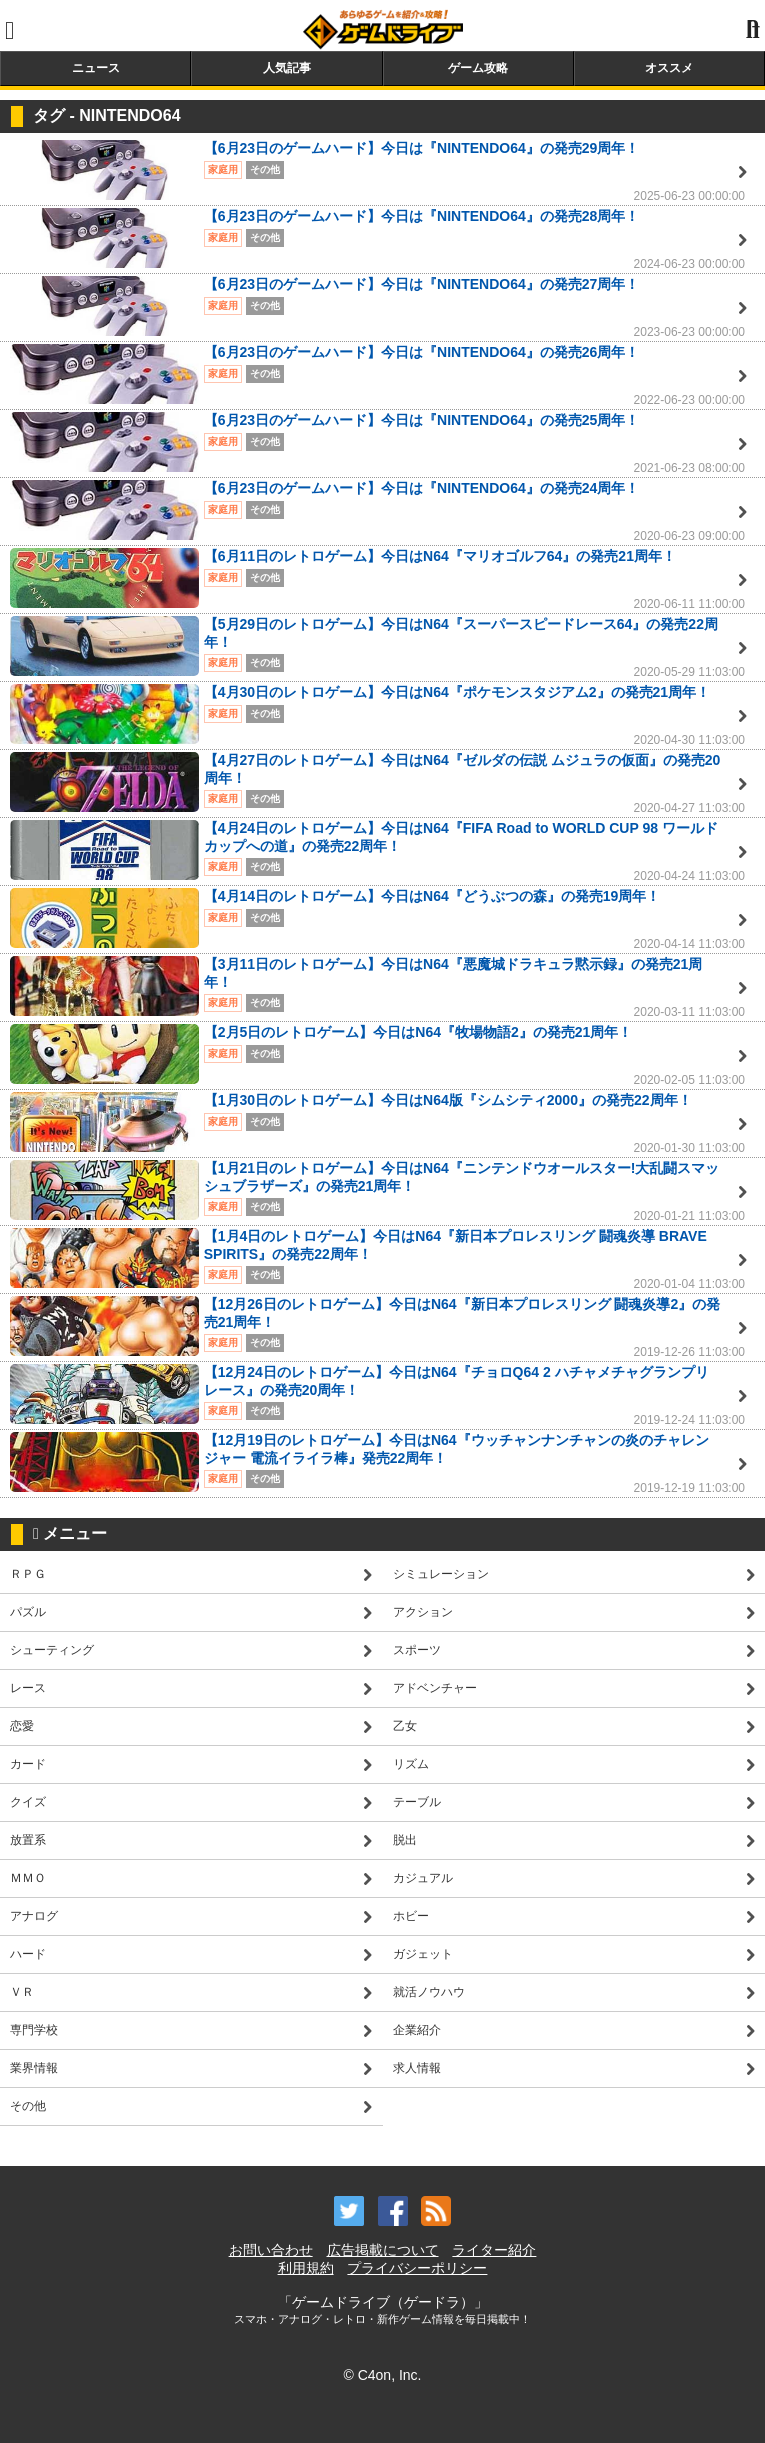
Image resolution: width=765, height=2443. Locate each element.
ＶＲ (22, 1992)
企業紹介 (417, 2030)
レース (28, 1688)
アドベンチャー (435, 1688)
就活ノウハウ (429, 1992)
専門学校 (34, 2030)
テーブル (417, 1802)
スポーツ (417, 1650)
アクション (423, 1612)
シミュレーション (441, 1574)
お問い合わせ (271, 2250)
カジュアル (423, 1878)
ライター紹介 (494, 2250)
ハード (28, 1954)
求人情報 (417, 2068)
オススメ (669, 68)
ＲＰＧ (28, 1574)
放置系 (28, 1840)
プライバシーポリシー (417, 2268)
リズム (411, 1764)
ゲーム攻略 (478, 68)
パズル (28, 1612)
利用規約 (306, 2268)
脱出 (405, 1840)
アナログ (34, 1916)
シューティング (52, 1650)
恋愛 (22, 1726)
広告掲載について (383, 2250)
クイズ (28, 1802)
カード (28, 1764)
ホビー (411, 1916)
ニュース (96, 68)
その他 (28, 2106)
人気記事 (287, 68)
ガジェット (423, 1954)
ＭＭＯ (28, 1878)
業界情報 (34, 2068)
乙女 (405, 1726)
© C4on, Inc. (382, 2375)
